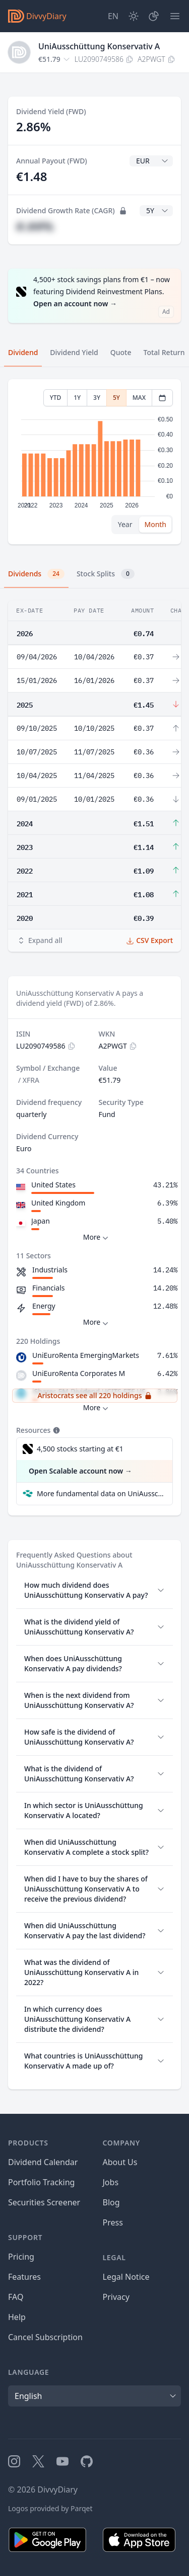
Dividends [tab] (36, 574)
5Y (116, 397)
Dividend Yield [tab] (74, 352)
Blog (111, 2202)
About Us (120, 2162)
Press (113, 2222)
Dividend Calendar (43, 2162)
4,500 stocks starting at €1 (80, 1448)
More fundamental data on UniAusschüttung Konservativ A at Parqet (100, 1493)
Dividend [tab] (23, 352)
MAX (139, 397)
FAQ (15, 2296)
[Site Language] (113, 16)
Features (24, 2276)
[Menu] (175, 16)
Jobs (111, 2182)
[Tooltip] (55, 1430)
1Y (77, 397)
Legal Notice (126, 2276)
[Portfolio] (154, 16)
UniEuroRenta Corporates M (78, 1373)
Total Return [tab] (164, 352)
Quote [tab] (121, 352)
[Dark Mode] (133, 16)
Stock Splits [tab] (106, 574)
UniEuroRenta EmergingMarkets (85, 1355)
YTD (55, 397)
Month (155, 524)
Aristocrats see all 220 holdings (94, 1395)
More (97, 1237)
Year (125, 524)
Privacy (116, 2296)
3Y (96, 397)
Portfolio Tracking (41, 2182)
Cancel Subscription (45, 2337)
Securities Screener (44, 2202)
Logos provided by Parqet (50, 2508)
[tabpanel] (94, 462)
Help (17, 2317)
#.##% (34, 226)
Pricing (21, 2256)
